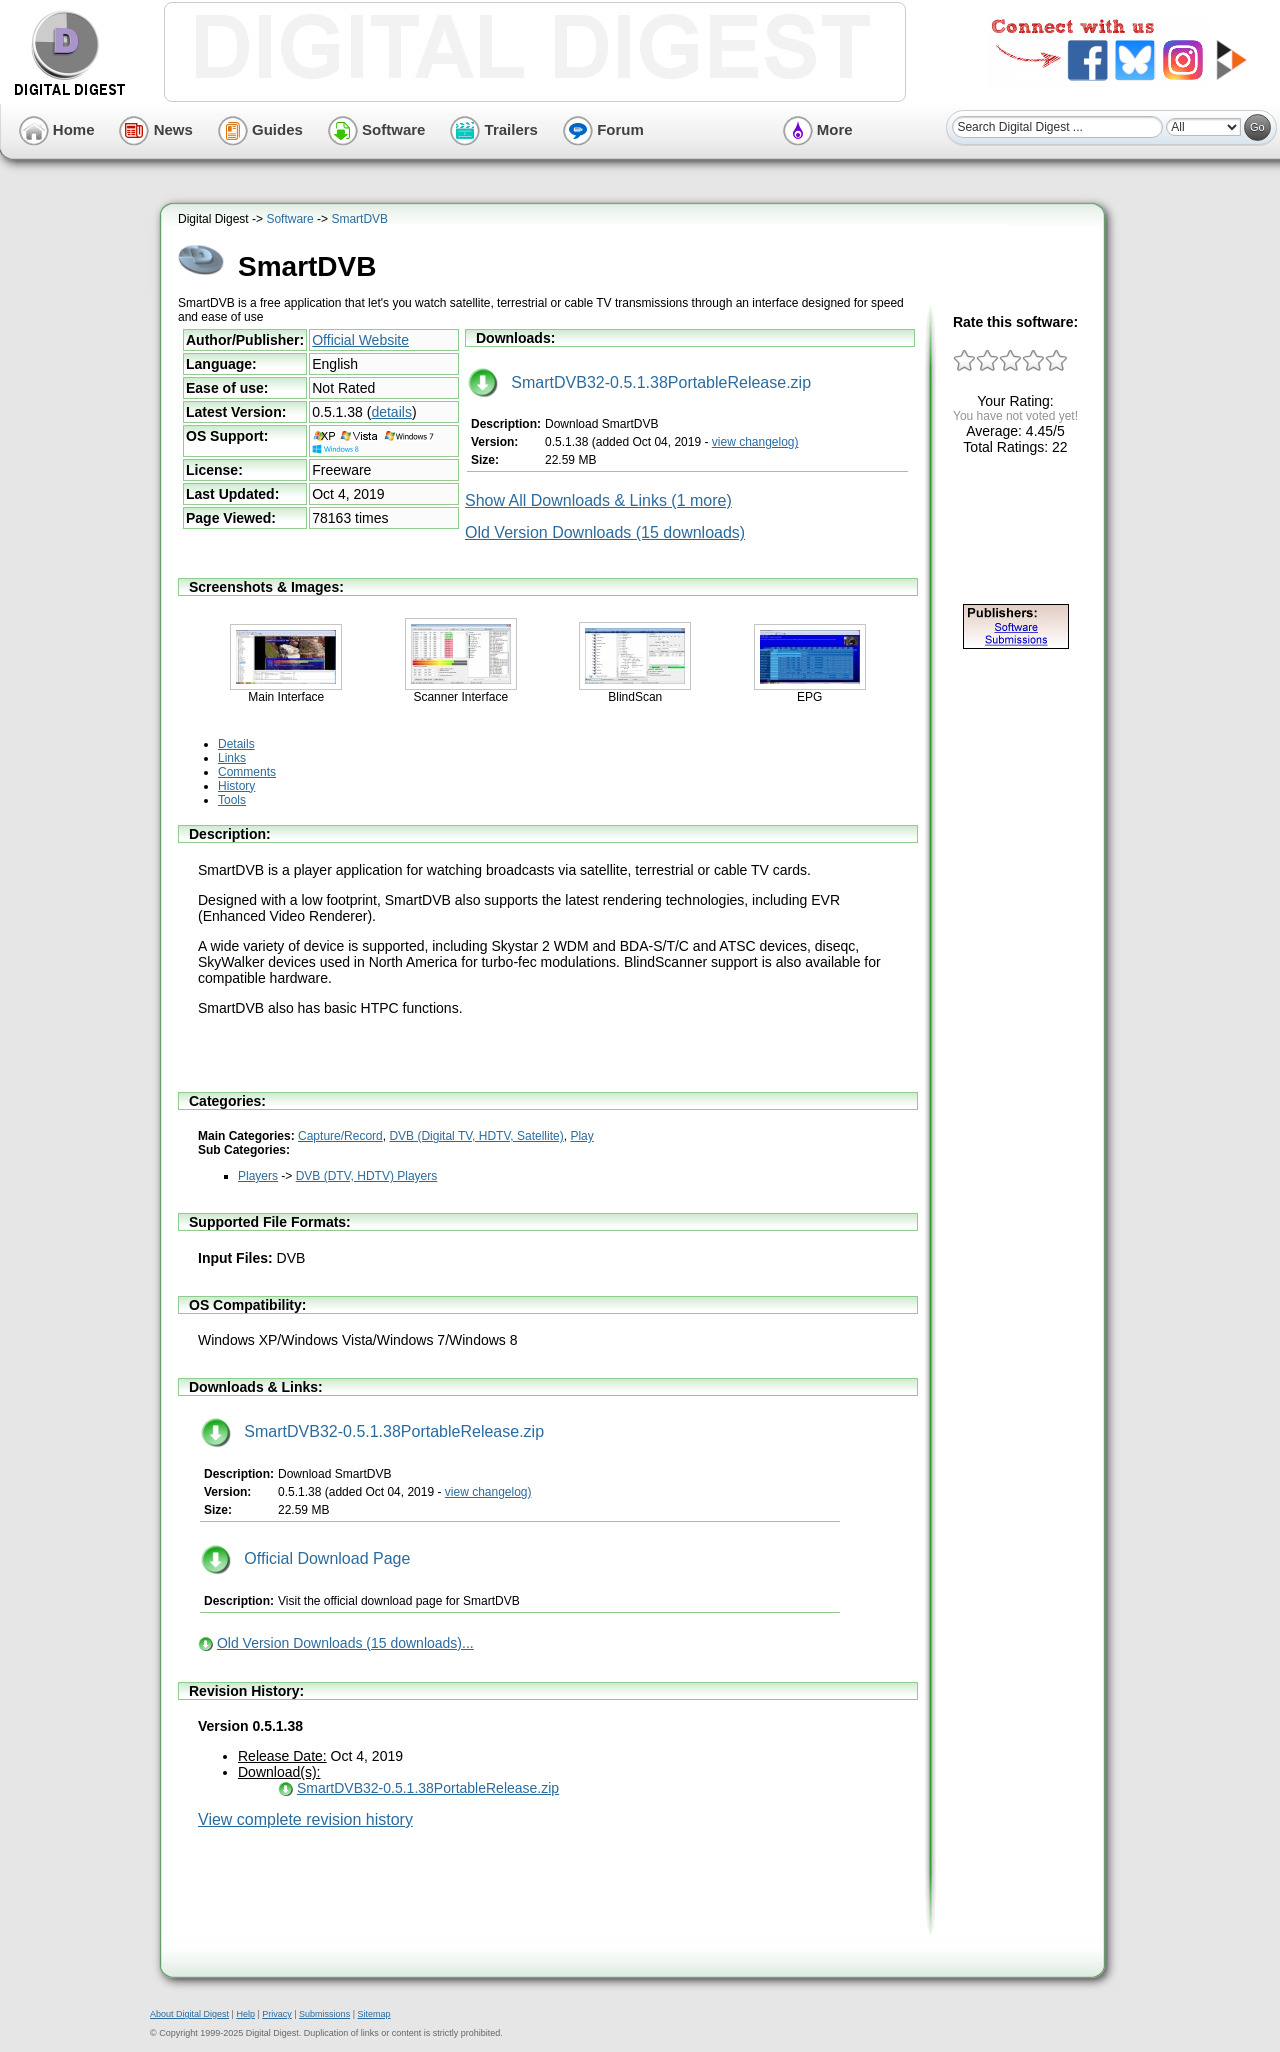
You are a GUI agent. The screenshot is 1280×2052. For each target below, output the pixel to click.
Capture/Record (340, 1136)
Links (232, 758)
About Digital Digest (189, 2014)
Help (245, 2014)
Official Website (360, 340)
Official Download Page (305, 1558)
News (155, 129)
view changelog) (755, 442)
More (818, 129)
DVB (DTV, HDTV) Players (367, 1176)
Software (377, 129)
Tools (232, 800)
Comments (247, 772)
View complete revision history (305, 1819)
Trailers (494, 129)
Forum (603, 129)
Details (236, 744)
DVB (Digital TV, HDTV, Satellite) (476, 1136)
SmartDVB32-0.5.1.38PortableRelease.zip (639, 382)
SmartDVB (359, 219)
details (391, 412)
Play (581, 1136)
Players (258, 1176)
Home (57, 129)
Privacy (277, 2014)
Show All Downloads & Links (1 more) (598, 500)
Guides (260, 129)
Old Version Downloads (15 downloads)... (345, 1643)
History (236, 786)
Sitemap (373, 2014)
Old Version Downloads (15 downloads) (605, 532)
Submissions (324, 2014)
